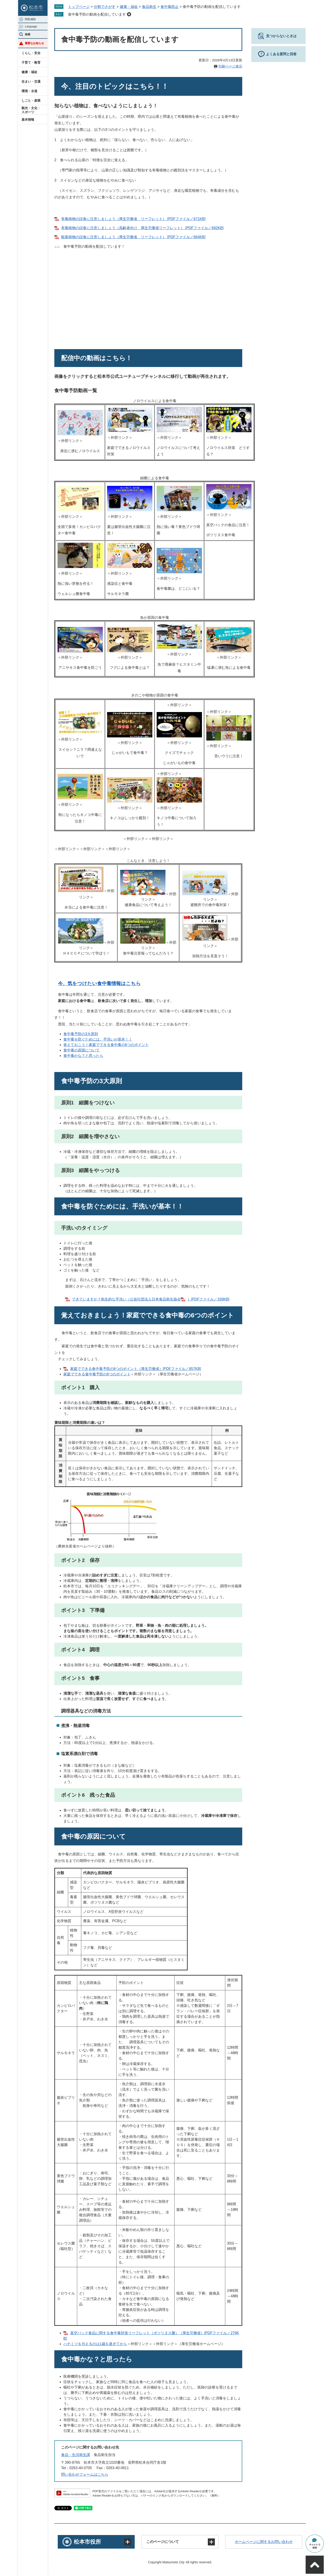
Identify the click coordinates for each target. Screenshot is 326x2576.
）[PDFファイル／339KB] (208, 1299)
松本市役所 (87, 2542)
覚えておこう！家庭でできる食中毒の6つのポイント (106, 1045)
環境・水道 (29, 91)
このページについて (162, 2542)
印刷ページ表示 (230, 66)
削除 (129, 14)
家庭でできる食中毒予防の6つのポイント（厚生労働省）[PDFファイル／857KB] (135, 1369)
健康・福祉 (29, 72)
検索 (27, 34)
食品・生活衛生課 (75, 2455)
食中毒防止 (170, 7)
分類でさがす (104, 7)
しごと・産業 (31, 100)
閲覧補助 (30, 19)
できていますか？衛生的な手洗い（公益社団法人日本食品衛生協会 (126, 1299)
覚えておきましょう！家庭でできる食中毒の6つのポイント (147, 1315)
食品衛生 (149, 7)
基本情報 (28, 119)
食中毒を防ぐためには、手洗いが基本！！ (97, 1039)
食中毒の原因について (81, 1050)
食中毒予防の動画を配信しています (97, 14)
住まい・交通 (31, 81)
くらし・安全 (31, 53)
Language (31, 26)
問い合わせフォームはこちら (84, 2474)
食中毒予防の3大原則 (80, 1034)
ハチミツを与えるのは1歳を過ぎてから (95, 2344)
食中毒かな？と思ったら (83, 1056)
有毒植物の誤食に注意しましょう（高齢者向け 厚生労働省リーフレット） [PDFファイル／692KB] (142, 228)
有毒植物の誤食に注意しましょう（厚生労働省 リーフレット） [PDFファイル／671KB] (133, 219)
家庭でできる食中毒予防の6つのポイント (97, 1374)
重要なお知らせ (34, 43)
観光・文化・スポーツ (31, 110)
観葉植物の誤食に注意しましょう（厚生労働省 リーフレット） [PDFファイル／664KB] (133, 237)
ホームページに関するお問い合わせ (264, 2542)
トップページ (79, 7)
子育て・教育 (31, 62)
